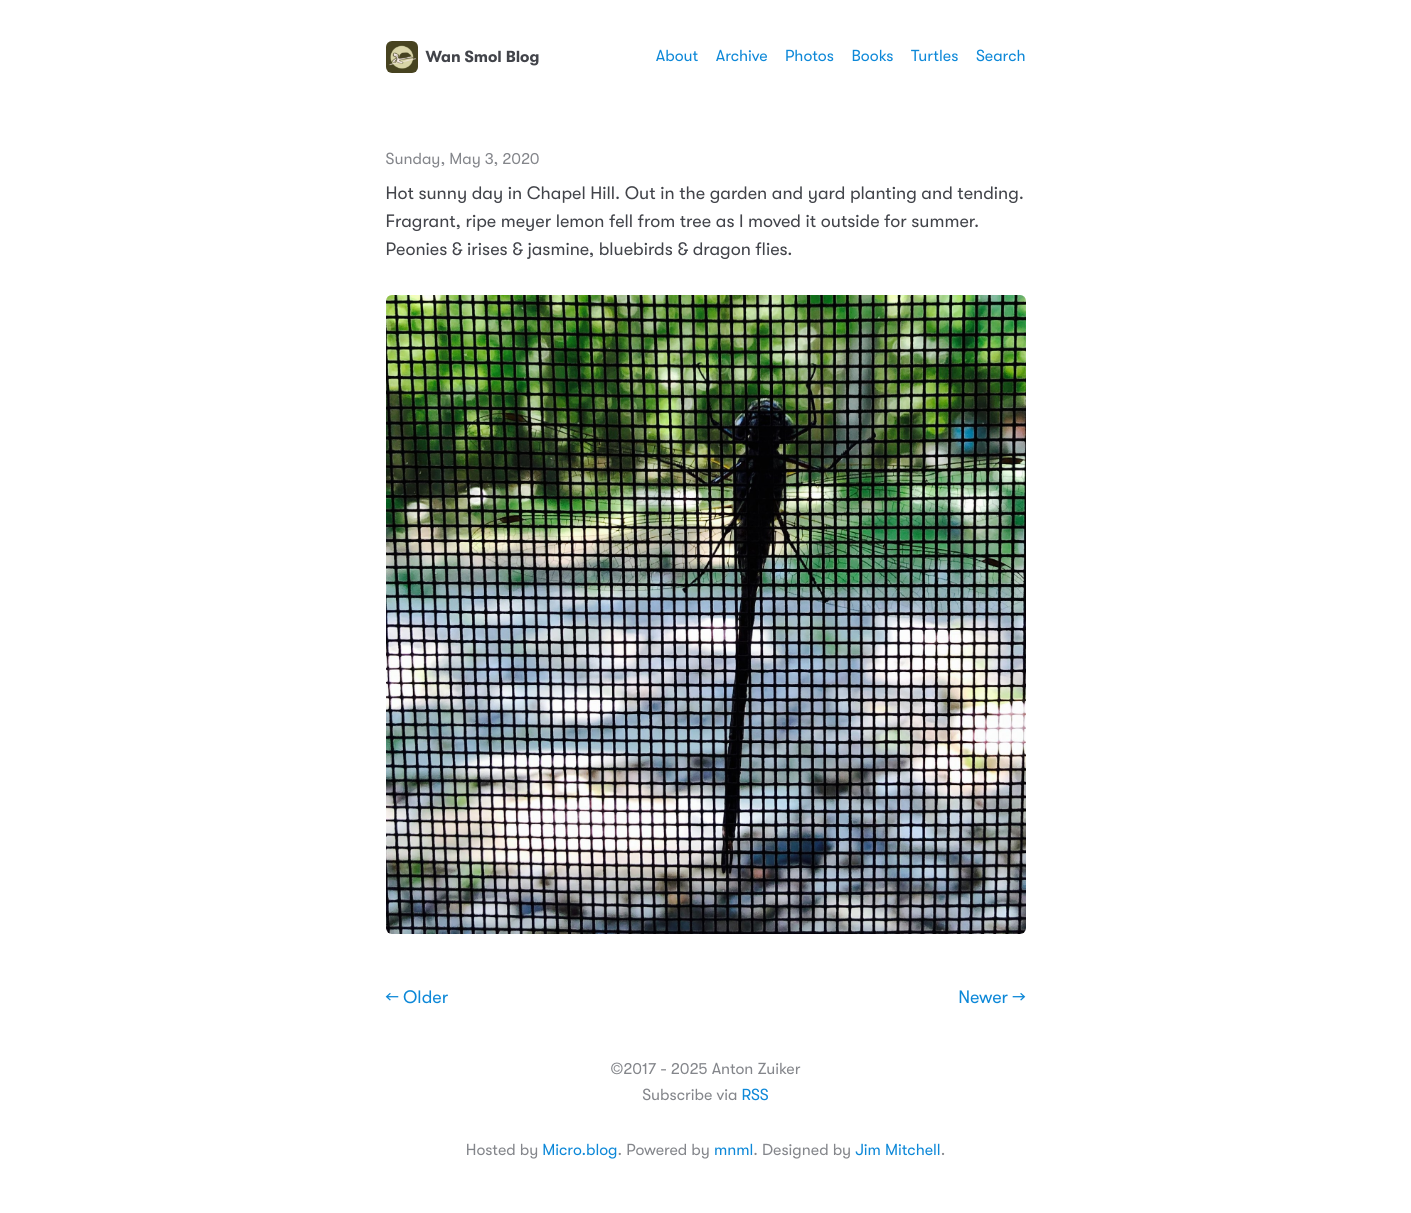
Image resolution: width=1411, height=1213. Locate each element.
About (677, 56)
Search (1001, 56)
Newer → (991, 998)
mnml (733, 1150)
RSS (754, 1095)
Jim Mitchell (897, 1150)
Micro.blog (579, 1150)
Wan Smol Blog (463, 57)
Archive (742, 56)
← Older (417, 998)
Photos (809, 56)
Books (872, 56)
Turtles (934, 56)
